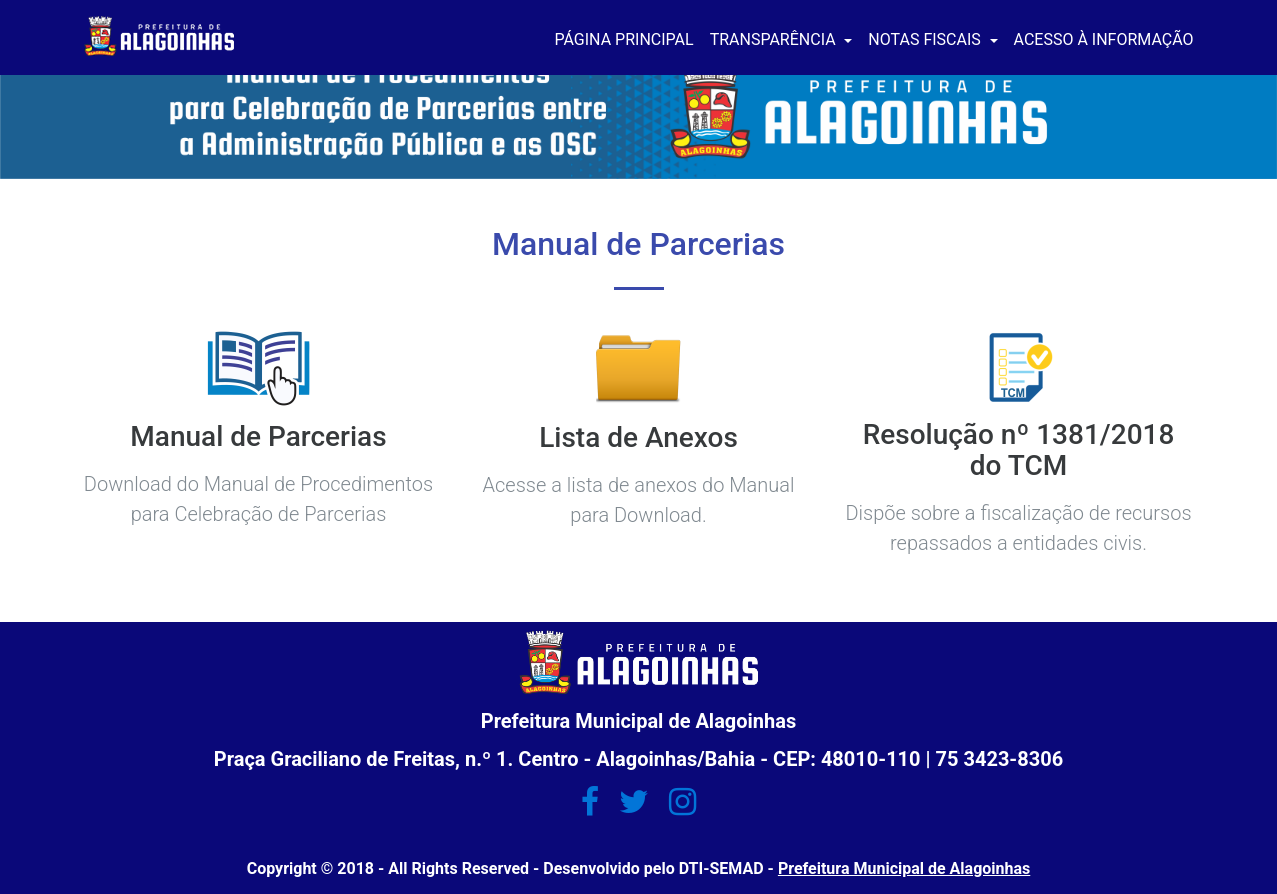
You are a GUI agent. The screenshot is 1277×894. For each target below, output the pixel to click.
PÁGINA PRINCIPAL (624, 39)
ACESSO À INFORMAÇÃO (1104, 39)
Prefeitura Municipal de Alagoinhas (904, 868)
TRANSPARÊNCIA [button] (775, 39)
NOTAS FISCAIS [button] (926, 39)
